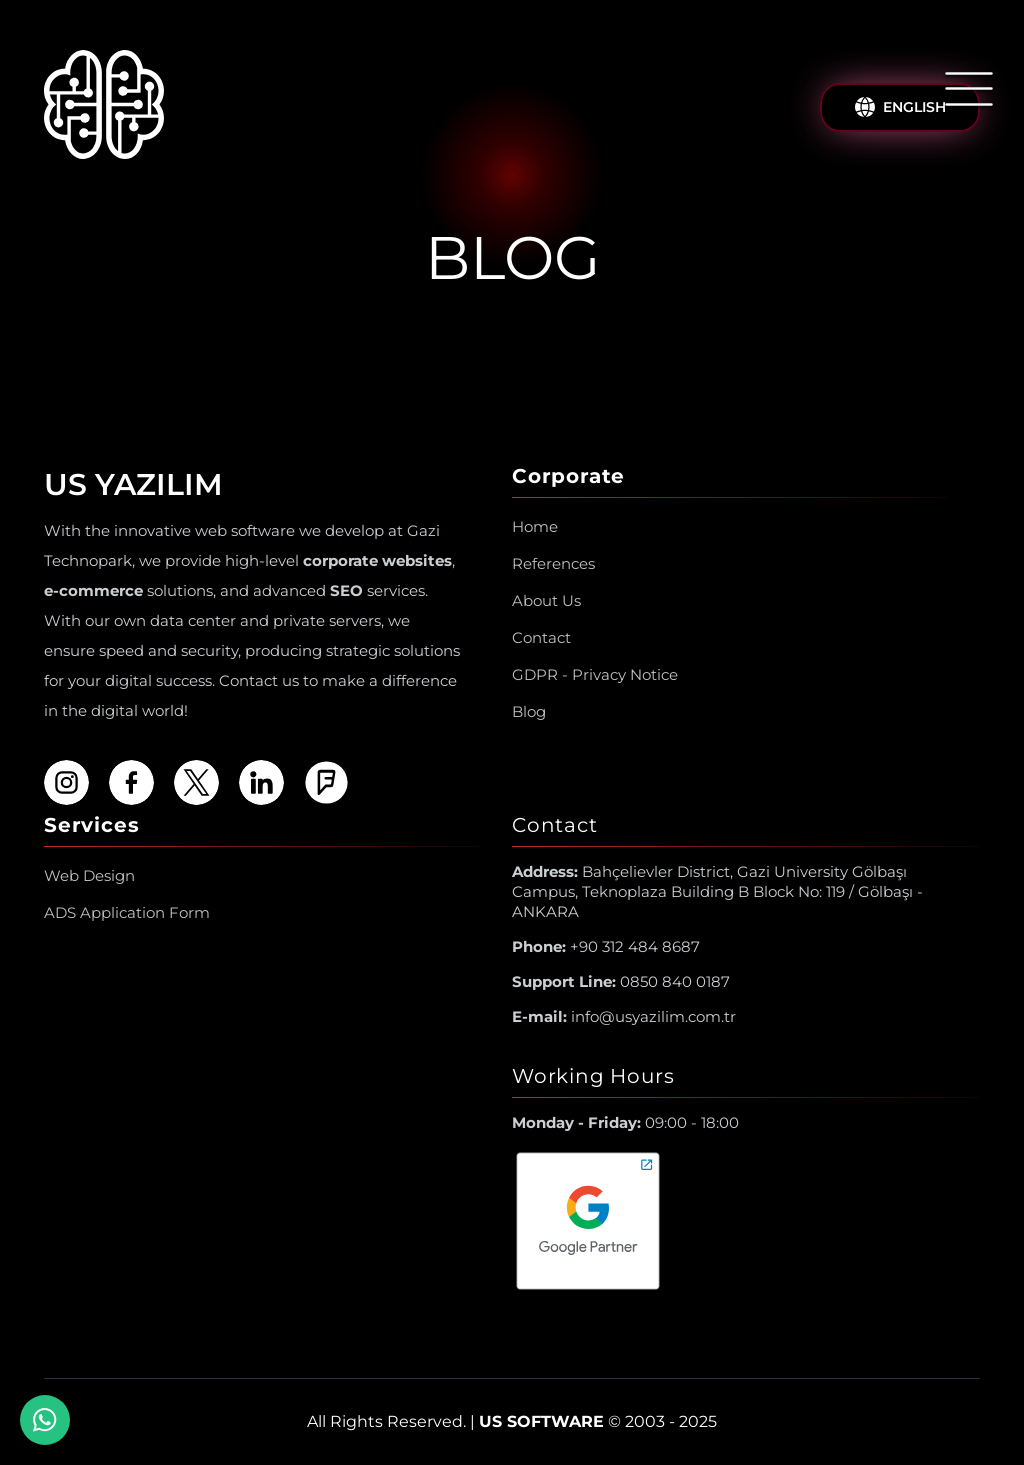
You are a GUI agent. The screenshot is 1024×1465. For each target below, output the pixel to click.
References (553, 563)
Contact (541, 637)
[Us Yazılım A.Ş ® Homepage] (104, 108)
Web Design (89, 875)
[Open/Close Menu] (969, 89)
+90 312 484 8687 (606, 946)
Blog (529, 711)
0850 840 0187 (621, 981)
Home (535, 526)
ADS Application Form (127, 912)
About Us (546, 600)
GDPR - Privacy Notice (595, 674)
